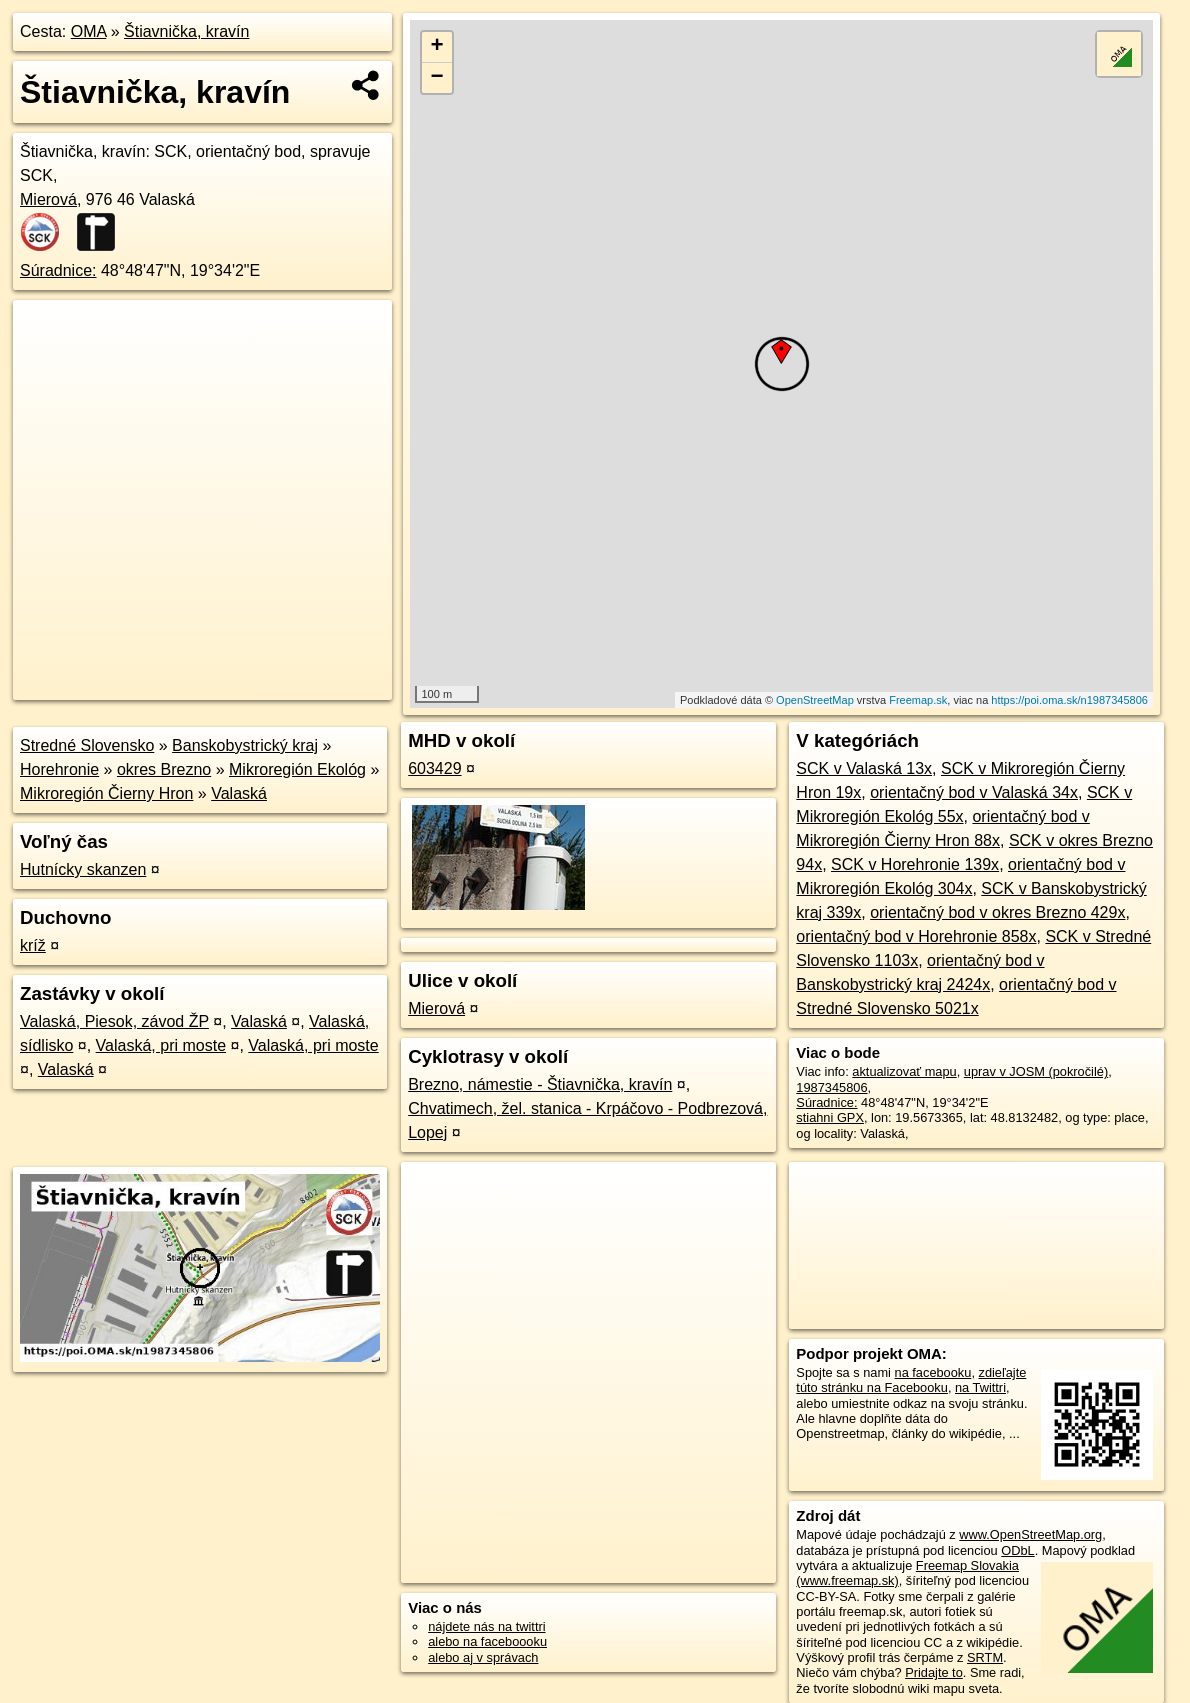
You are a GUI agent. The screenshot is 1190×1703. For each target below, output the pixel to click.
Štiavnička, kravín (186, 31)
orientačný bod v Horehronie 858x (916, 936)
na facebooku (933, 1372)
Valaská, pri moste (161, 1045)
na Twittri (980, 1387)
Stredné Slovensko (87, 745)
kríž (33, 945)
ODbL (1017, 1550)
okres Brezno (164, 769)
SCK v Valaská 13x (864, 768)
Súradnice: (58, 270)
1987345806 (831, 1087)
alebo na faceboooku (487, 1641)
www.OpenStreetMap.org (1030, 1534)
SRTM (985, 1657)
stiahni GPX (830, 1117)
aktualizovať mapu (904, 1071)
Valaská (239, 793)
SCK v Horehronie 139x (915, 864)
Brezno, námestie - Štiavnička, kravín (540, 1084)
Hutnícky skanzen (83, 869)
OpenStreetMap (815, 700)
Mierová (48, 199)
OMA (89, 31)
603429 (434, 768)
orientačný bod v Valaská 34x (974, 792)
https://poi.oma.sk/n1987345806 (1069, 700)
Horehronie (59, 769)
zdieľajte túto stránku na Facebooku (911, 1380)
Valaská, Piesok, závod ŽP (114, 1021)
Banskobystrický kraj (245, 745)
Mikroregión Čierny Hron (106, 793)
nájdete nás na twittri (486, 1626)
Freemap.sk (918, 700)
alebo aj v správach (483, 1657)
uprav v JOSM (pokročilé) (1036, 1071)
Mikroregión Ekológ (297, 769)
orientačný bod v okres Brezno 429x (997, 912)
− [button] (436, 78)
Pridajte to (934, 1672)
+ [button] (436, 47)
